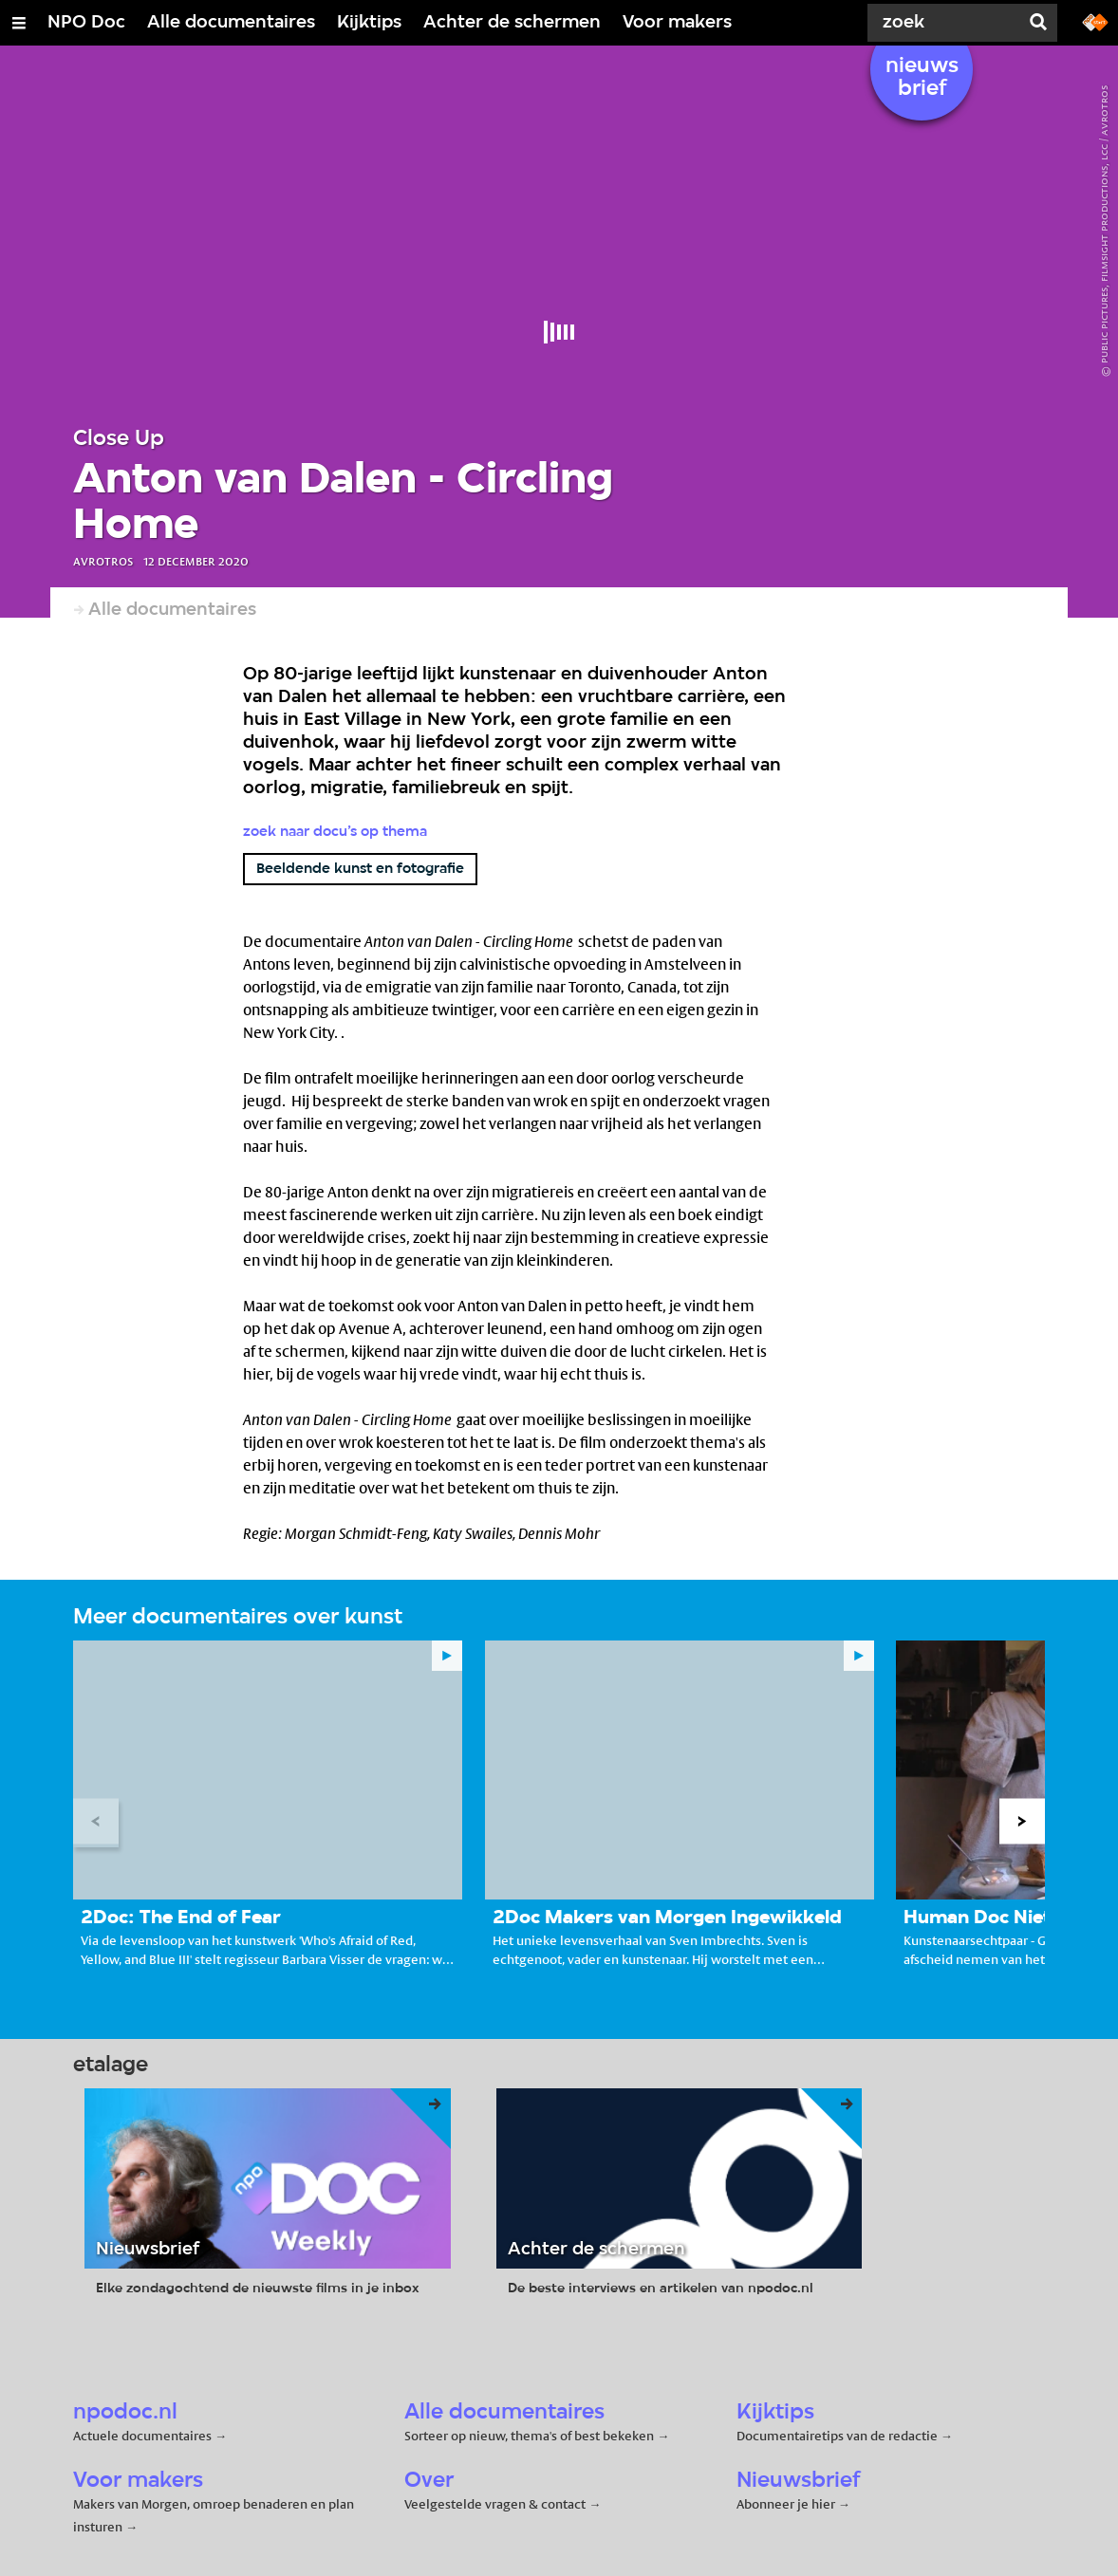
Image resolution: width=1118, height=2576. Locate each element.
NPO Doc (86, 22)
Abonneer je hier (787, 2503)
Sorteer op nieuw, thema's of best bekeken (529, 2435)
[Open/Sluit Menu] (19, 23)
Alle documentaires (231, 22)
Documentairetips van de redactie (837, 2435)
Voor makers (677, 22)
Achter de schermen (512, 22)
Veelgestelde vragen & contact (495, 2503)
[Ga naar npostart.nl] (1095, 21)
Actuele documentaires (142, 2435)
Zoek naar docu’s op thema (335, 832)
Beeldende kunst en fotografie (360, 869)
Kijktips (369, 22)
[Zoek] (947, 23)
